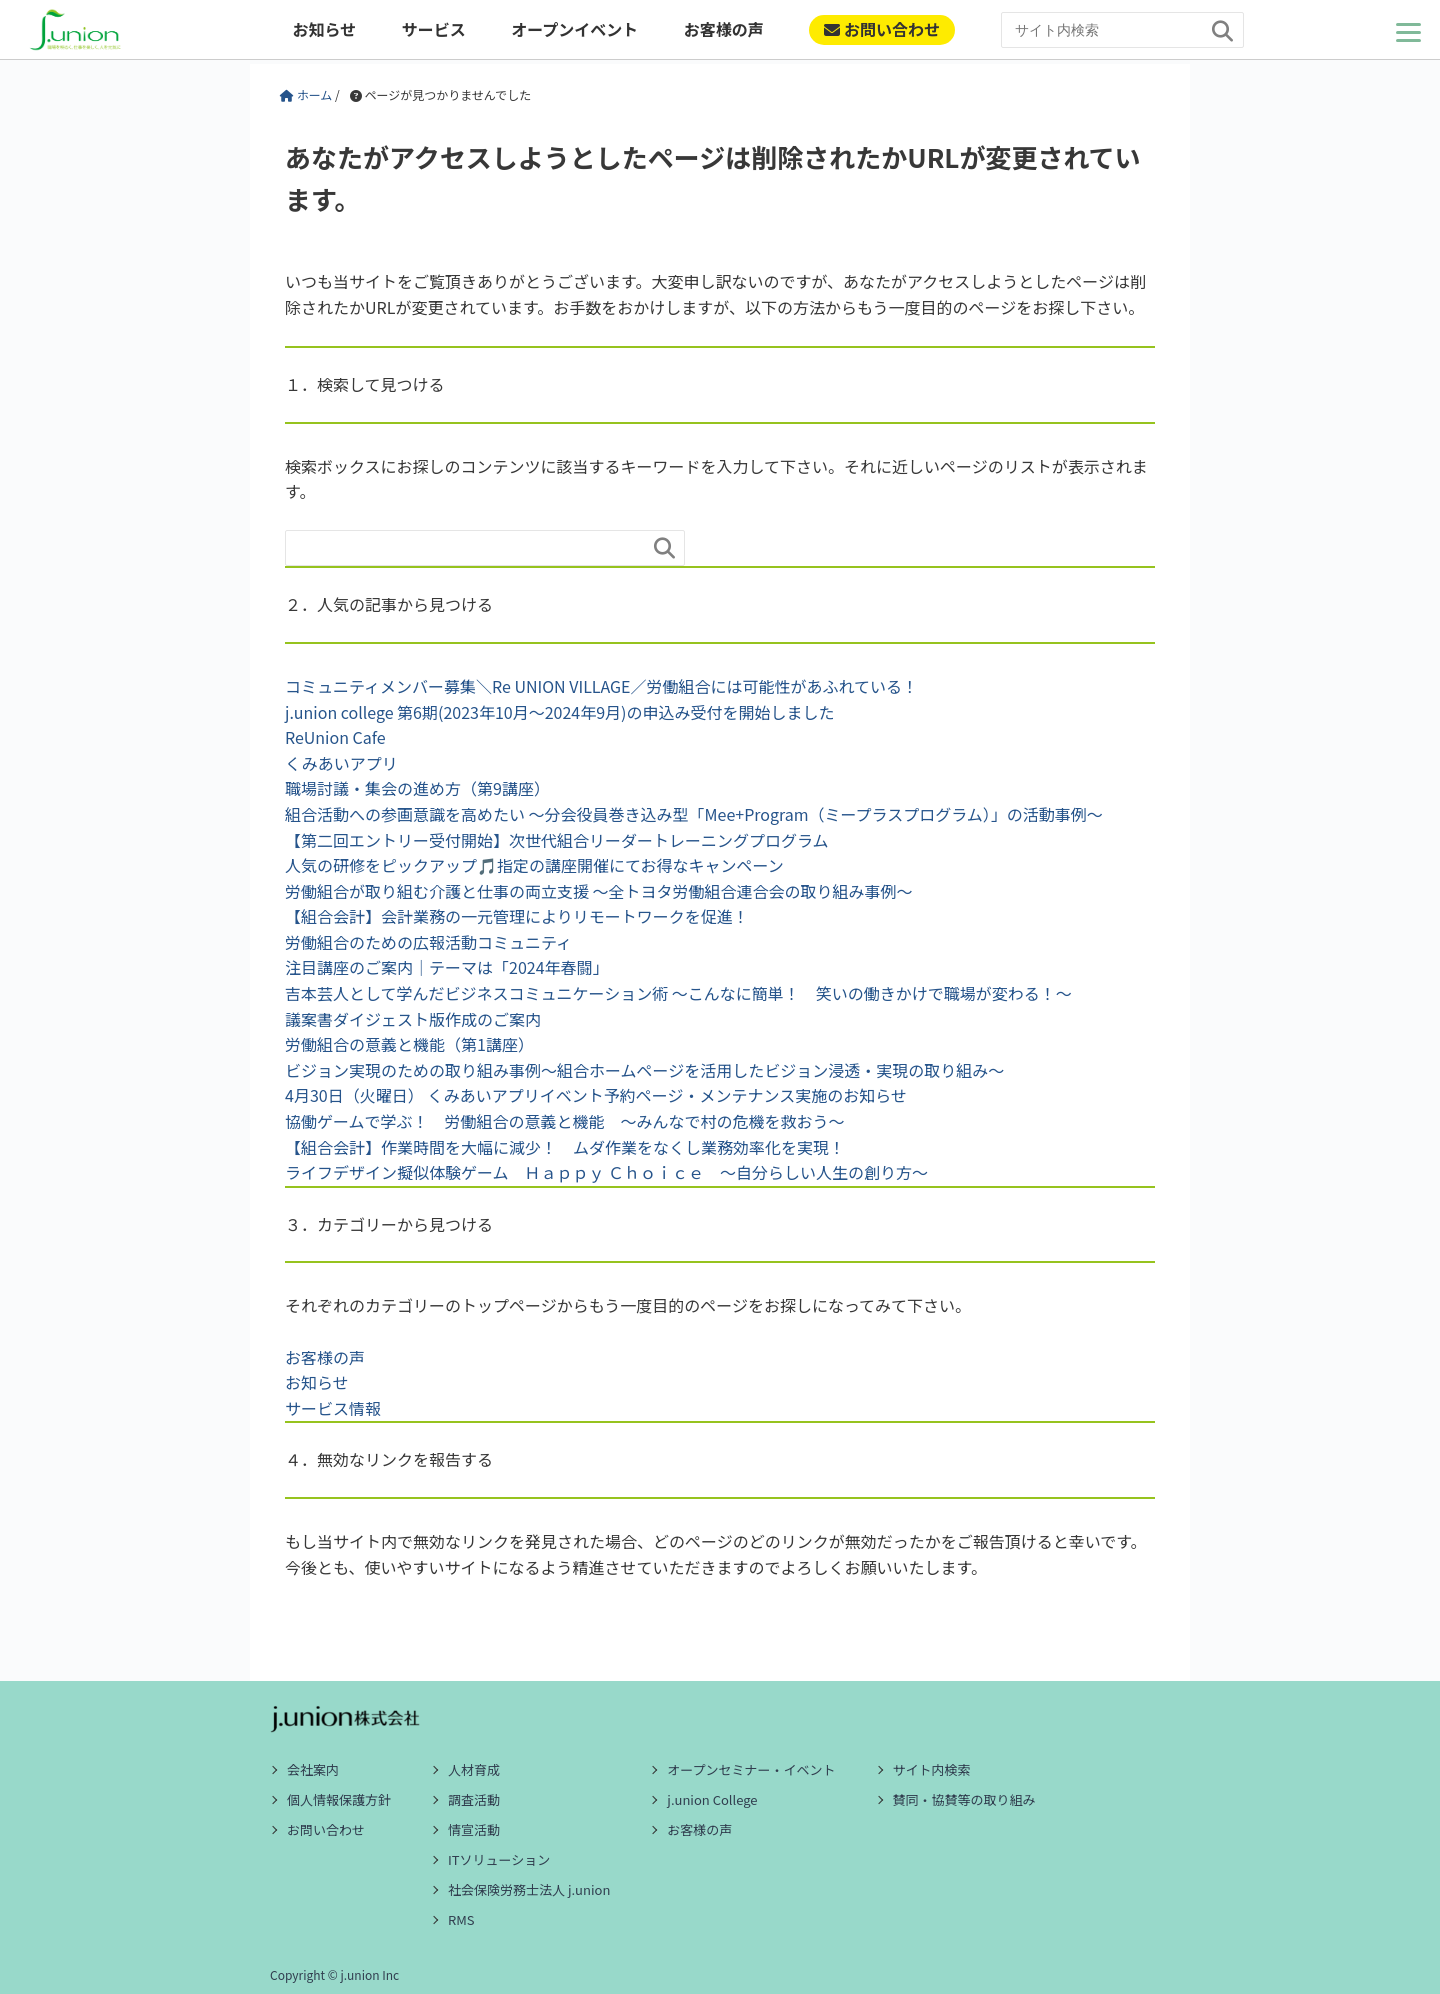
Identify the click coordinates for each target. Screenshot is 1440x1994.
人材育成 (474, 1769)
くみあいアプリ (341, 763)
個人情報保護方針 (339, 1799)
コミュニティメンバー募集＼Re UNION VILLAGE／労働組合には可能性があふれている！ (601, 686)
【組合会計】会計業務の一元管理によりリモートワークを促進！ (517, 916)
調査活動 (474, 1799)
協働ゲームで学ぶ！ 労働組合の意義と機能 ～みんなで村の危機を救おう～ (565, 1121)
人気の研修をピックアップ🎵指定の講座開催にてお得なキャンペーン (534, 865)
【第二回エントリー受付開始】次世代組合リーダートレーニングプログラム (557, 840)
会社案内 (313, 1769)
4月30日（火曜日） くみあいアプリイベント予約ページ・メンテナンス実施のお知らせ (596, 1095)
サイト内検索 (932, 1769)
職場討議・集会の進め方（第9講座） (417, 788)
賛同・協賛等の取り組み (964, 1799)
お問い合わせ (882, 29)
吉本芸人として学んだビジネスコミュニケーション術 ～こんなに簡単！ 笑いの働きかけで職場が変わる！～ (678, 993)
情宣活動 (474, 1829)
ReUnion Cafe (335, 737)
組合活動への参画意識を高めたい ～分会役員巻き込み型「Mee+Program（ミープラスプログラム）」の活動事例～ (694, 814)
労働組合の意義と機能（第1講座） (409, 1044)
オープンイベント (574, 29)
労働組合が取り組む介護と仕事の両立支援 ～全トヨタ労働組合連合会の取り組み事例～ (599, 891)
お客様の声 (724, 29)
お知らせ (324, 29)
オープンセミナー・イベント (751, 1769)
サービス (434, 29)
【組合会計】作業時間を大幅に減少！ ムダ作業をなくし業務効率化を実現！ (565, 1147)
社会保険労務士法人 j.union (529, 1889)
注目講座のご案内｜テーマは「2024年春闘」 (447, 967)
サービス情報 (333, 1408)
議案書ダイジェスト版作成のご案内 (413, 1019)
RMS (461, 1919)
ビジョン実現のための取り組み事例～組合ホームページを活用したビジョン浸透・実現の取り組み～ (644, 1070)
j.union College (712, 1799)
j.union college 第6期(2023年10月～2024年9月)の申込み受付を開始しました (559, 712)
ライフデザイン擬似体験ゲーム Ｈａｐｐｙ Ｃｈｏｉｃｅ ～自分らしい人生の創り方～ (606, 1172)
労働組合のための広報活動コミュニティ (428, 942)
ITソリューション (499, 1859)
